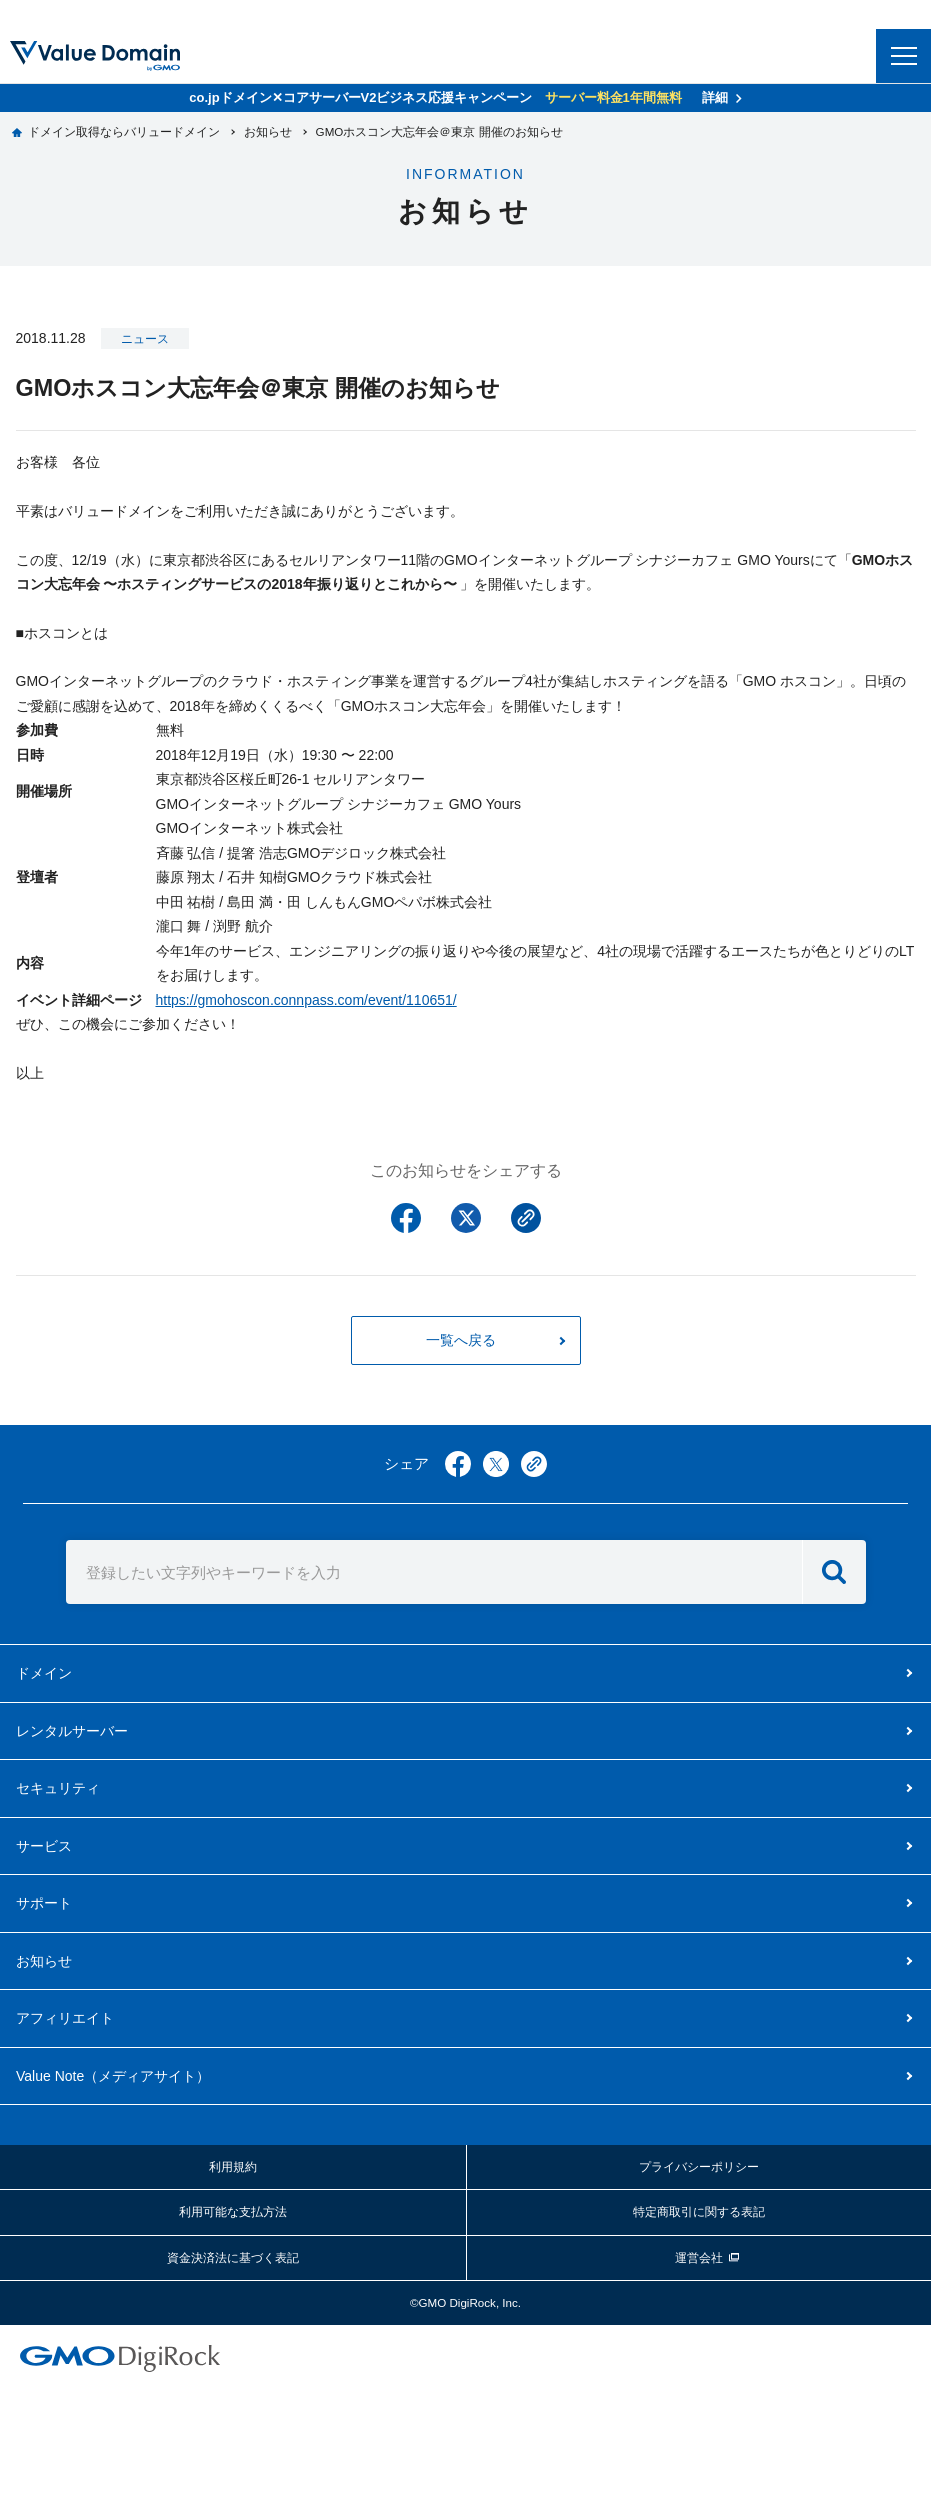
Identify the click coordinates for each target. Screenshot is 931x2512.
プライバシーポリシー (699, 2166)
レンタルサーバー (72, 1731)
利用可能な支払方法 (233, 2211)
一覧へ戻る (461, 1340)
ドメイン (44, 1673)
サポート (44, 1903)
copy (534, 1464)
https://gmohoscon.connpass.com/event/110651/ (306, 1000)
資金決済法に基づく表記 (233, 2257)
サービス (44, 1846)
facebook (458, 1464)
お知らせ (44, 1961)
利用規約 (233, 2166)
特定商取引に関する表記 (699, 2211)
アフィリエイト (65, 2018)
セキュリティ (58, 1788)
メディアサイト (113, 2076)
